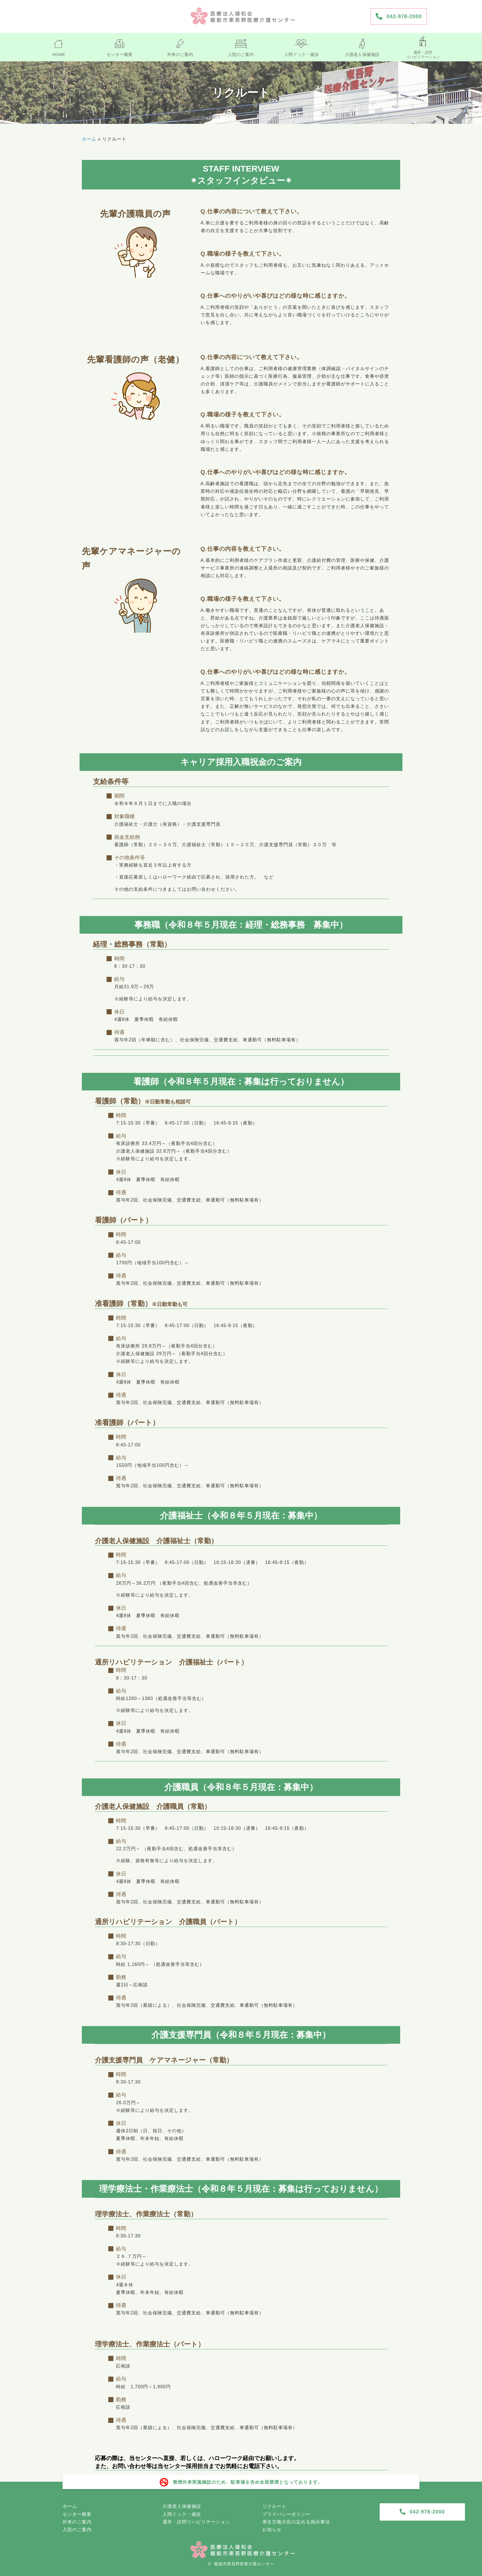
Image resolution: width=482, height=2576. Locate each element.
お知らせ (272, 2529)
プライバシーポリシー (286, 2514)
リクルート (274, 2506)
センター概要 (77, 2514)
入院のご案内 (77, 2529)
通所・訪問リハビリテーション (196, 2521)
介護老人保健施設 (182, 2506)
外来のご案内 (77, 2521)
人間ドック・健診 (182, 2514)
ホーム (89, 139)
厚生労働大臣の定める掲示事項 (296, 2521)
